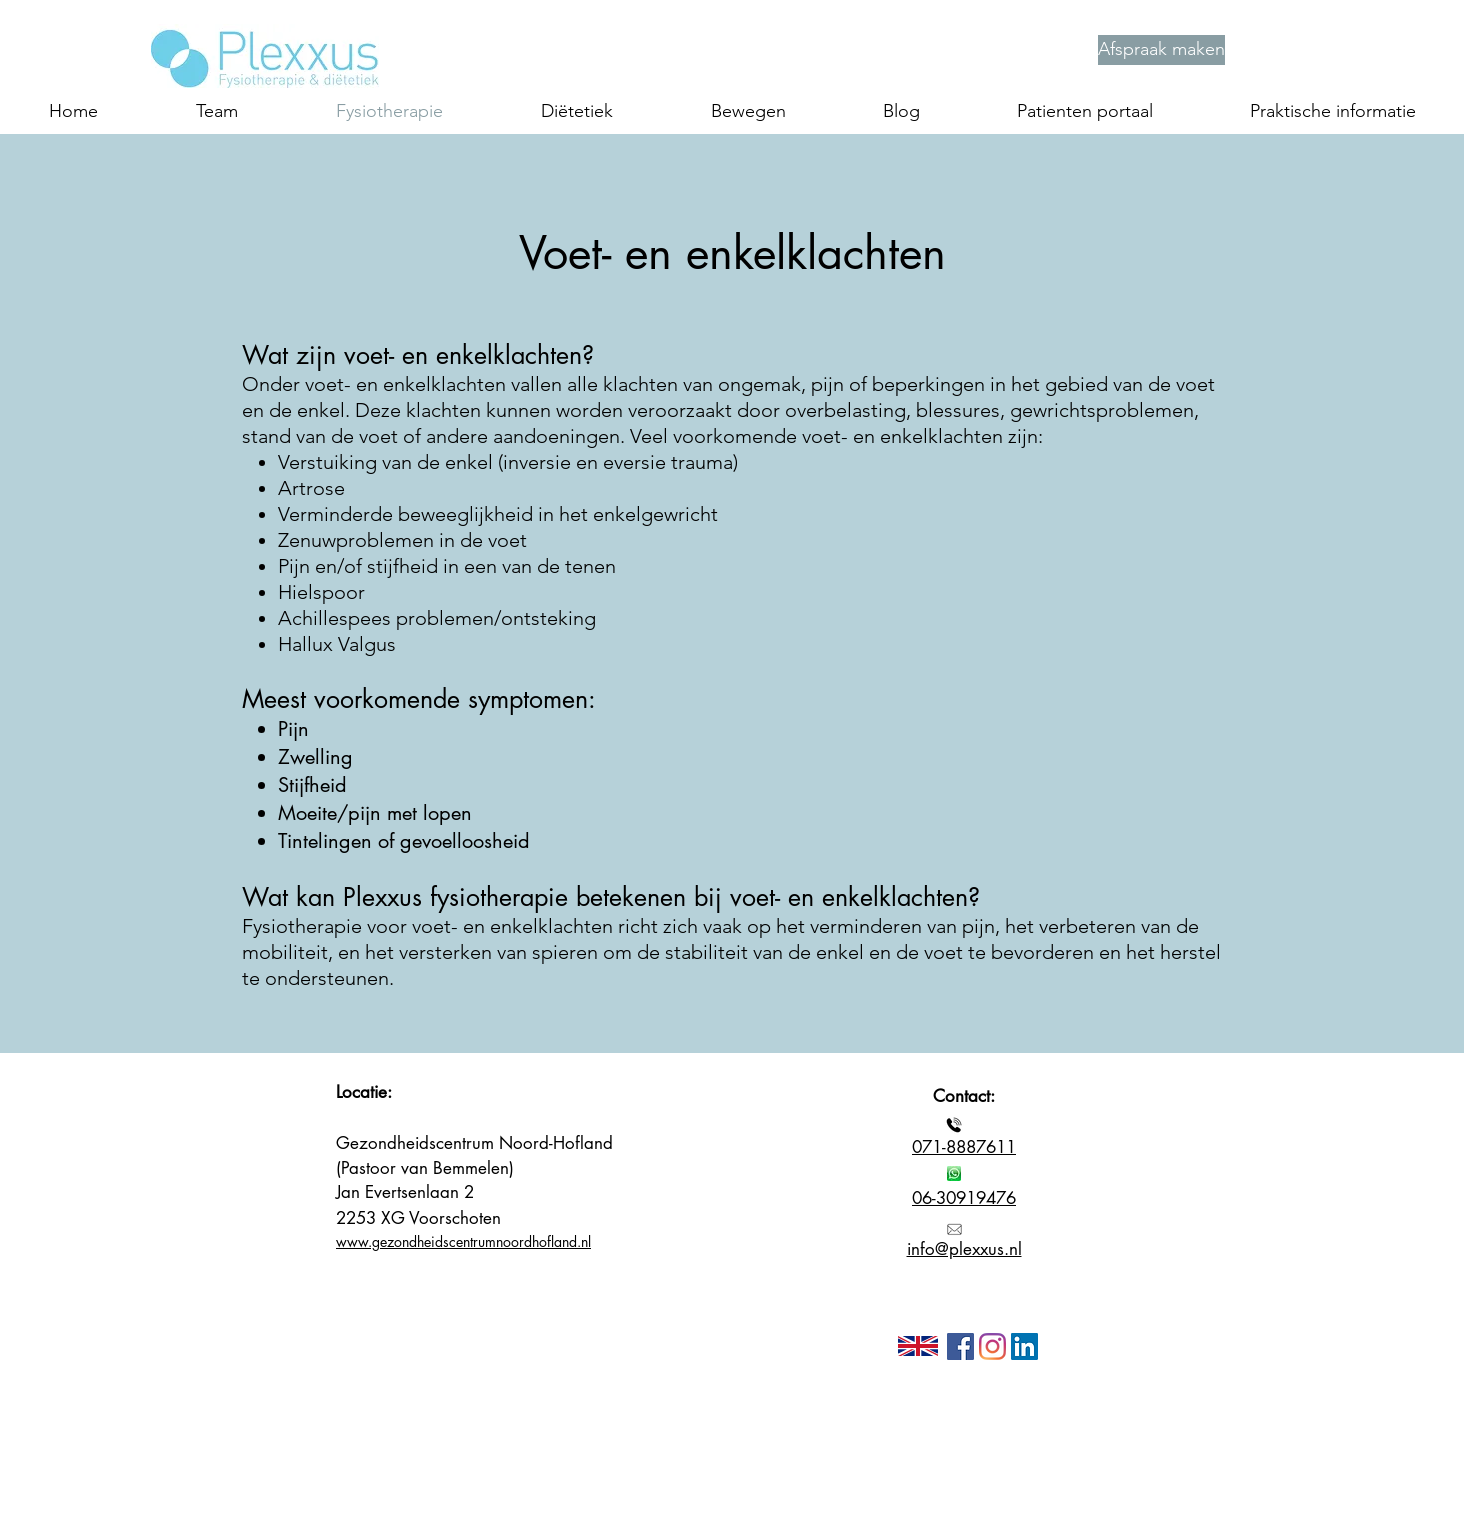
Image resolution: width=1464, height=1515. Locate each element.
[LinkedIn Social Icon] (1024, 1346)
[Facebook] (960, 1346)
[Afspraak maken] (1161, 50)
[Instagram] (992, 1346)
